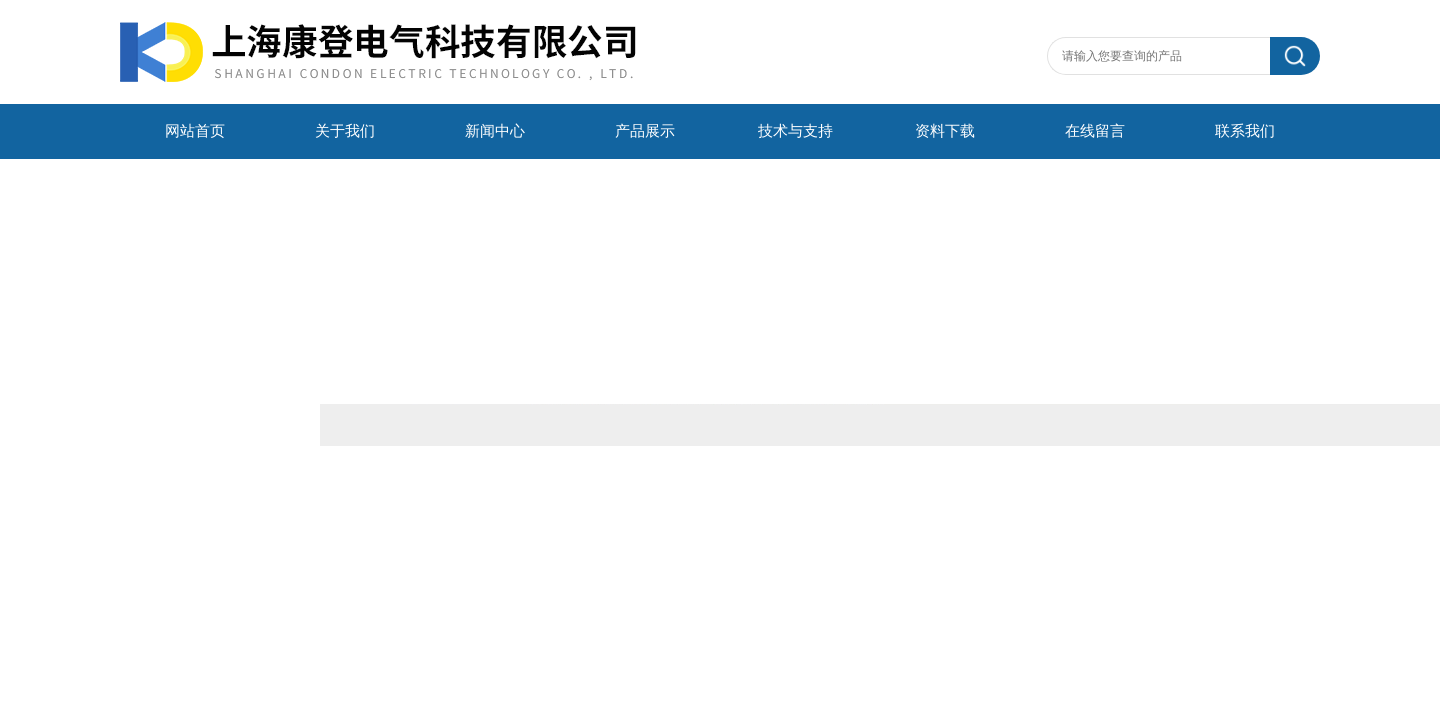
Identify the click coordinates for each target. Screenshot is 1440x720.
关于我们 (345, 131)
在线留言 (1095, 131)
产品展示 (645, 131)
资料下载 (945, 131)
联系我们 (1245, 131)
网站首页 (195, 131)
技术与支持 (795, 131)
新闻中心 (495, 131)
